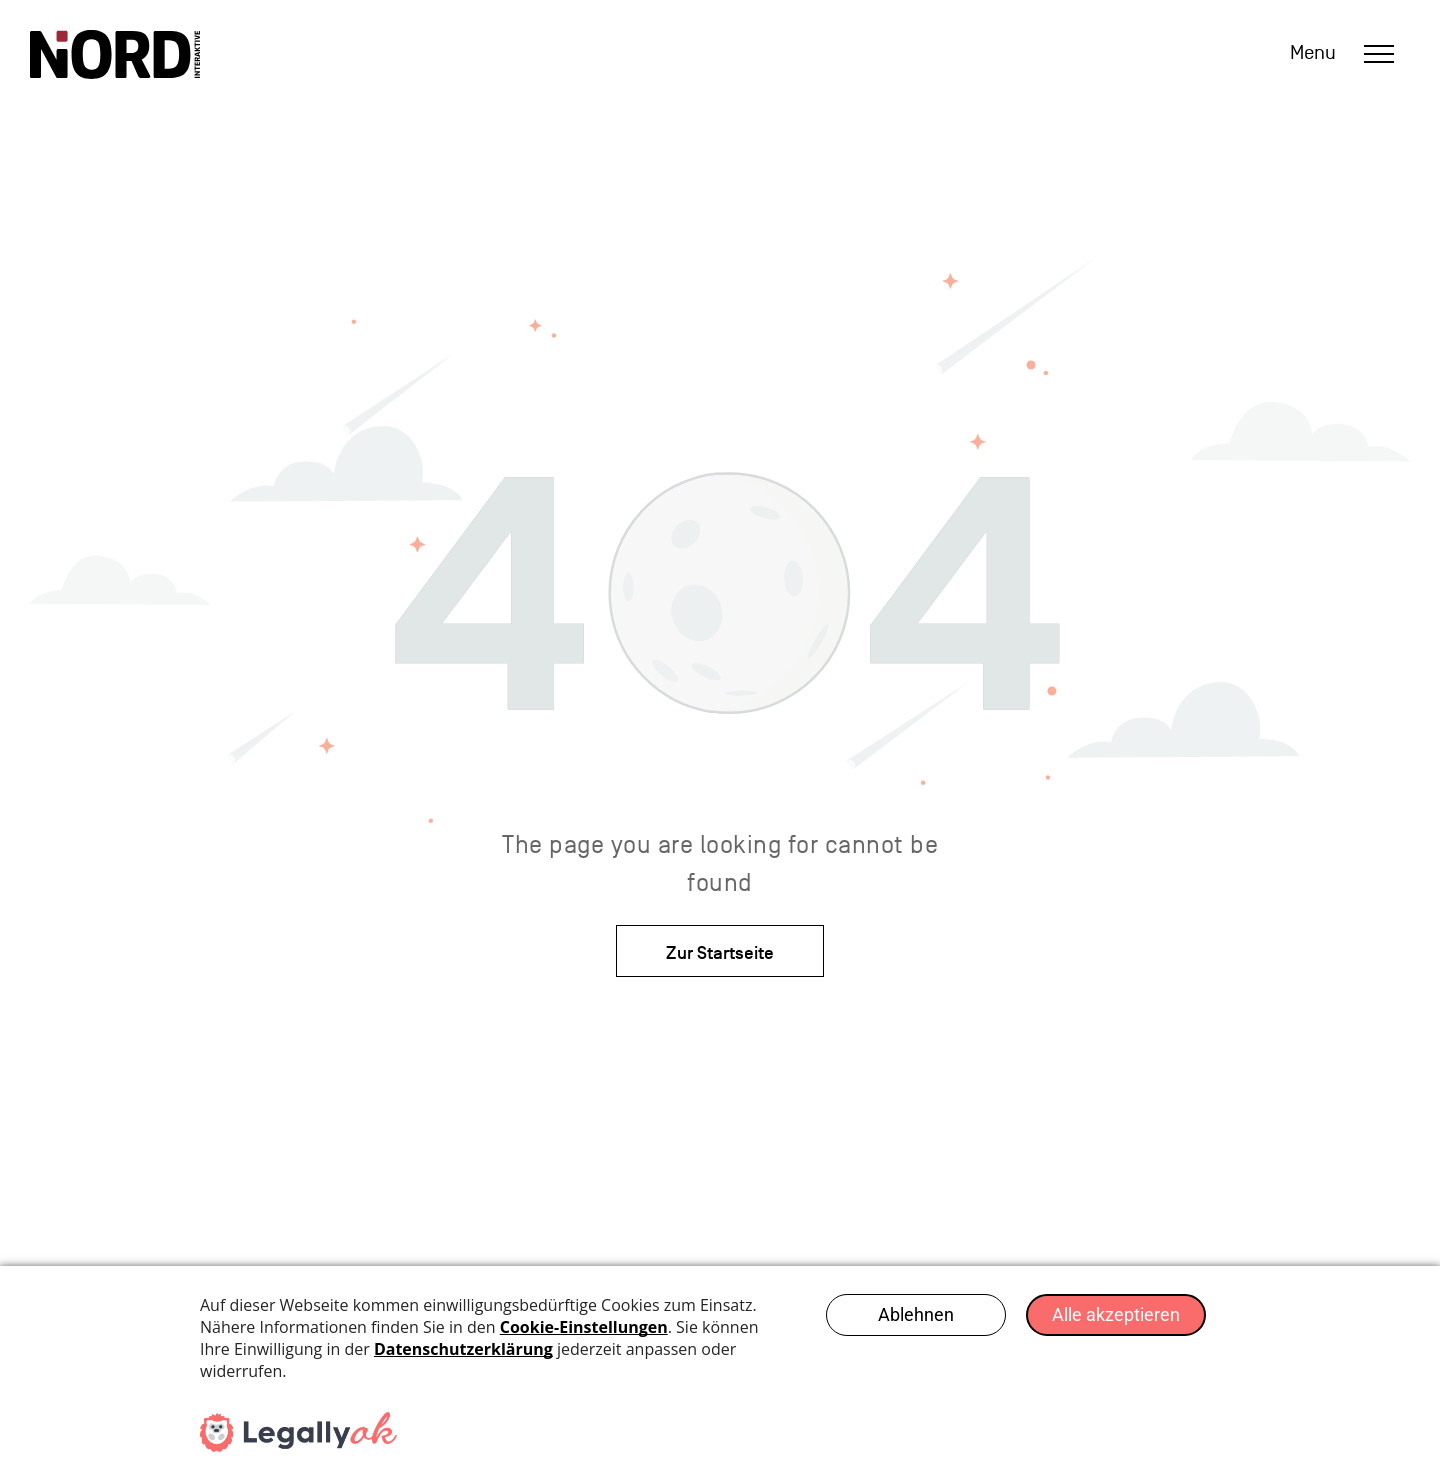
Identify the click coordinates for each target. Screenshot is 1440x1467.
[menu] (1379, 54)
